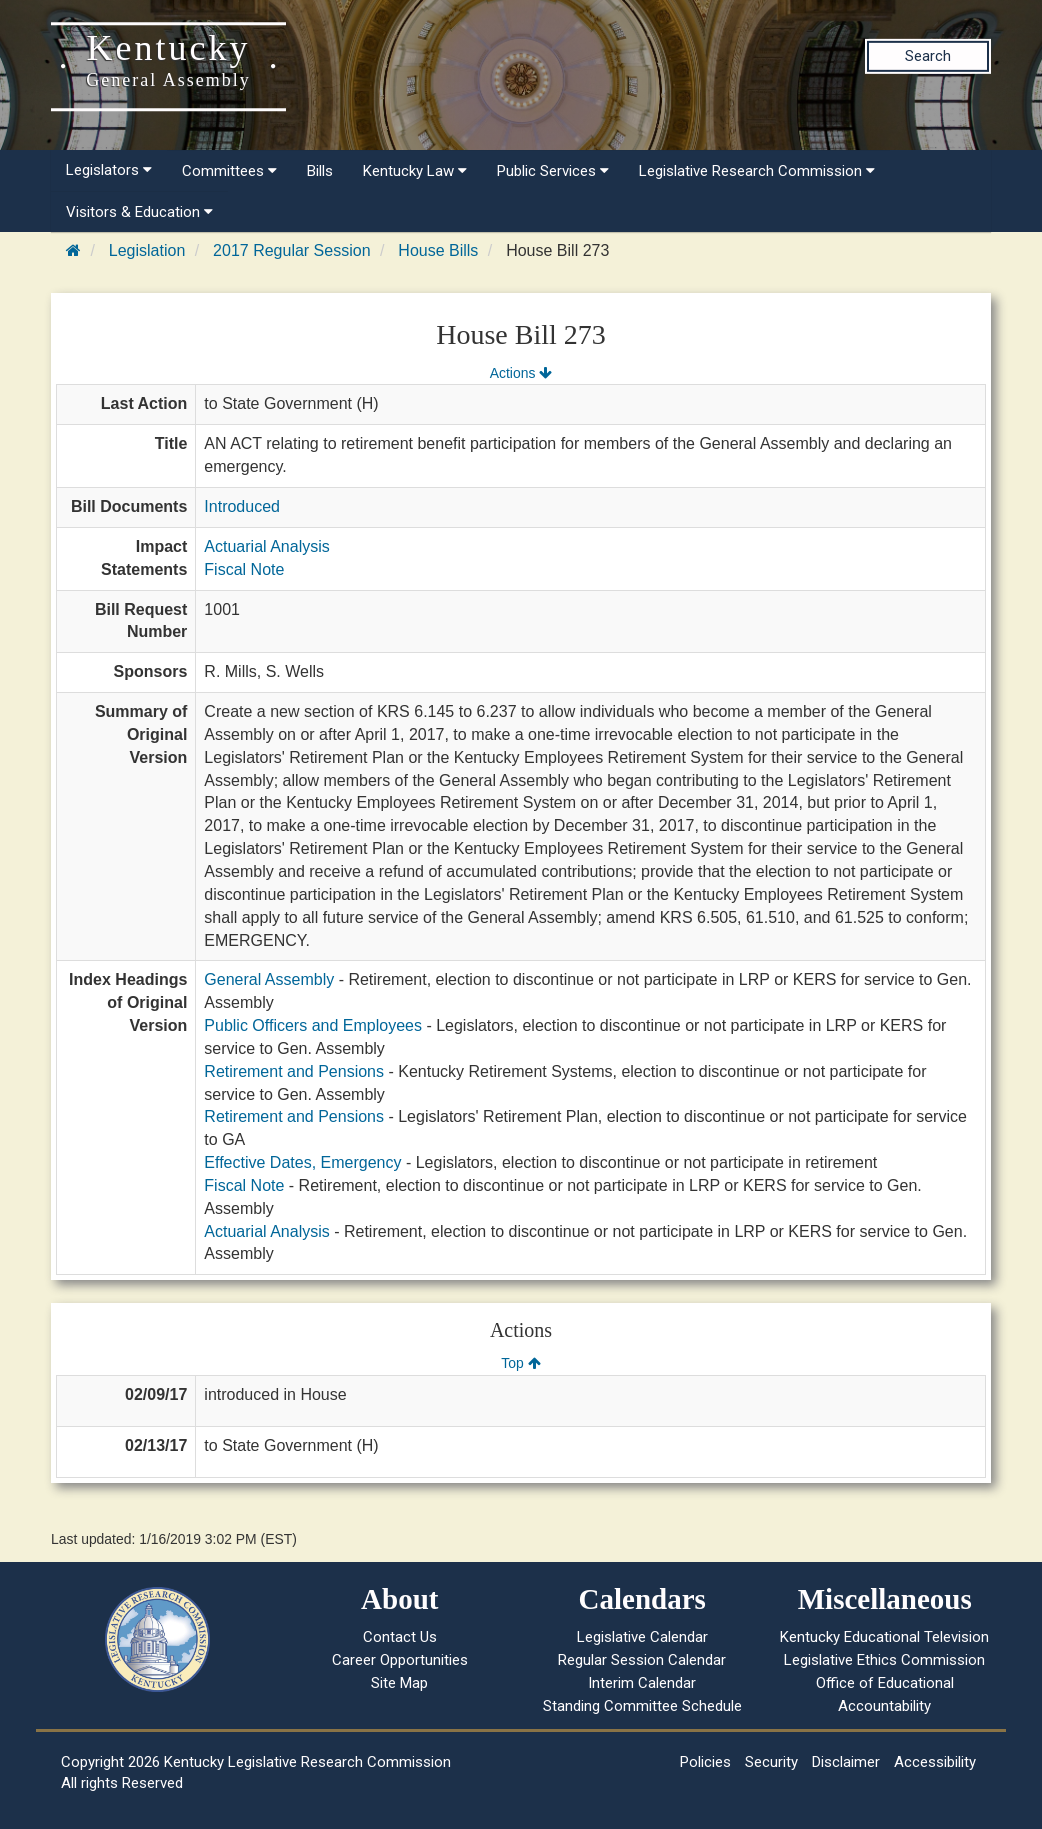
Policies (705, 1762)
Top (520, 1363)
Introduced (242, 506)
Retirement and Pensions (294, 1071)
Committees (229, 171)
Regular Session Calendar (642, 1660)
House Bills (438, 250)
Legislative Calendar (642, 1637)
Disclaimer (846, 1762)
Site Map (399, 1683)
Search (928, 56)
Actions (521, 373)
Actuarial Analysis (266, 546)
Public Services (553, 171)
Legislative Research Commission (757, 171)
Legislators (109, 170)
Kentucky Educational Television (884, 1637)
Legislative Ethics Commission (884, 1660)
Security (771, 1762)
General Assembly (269, 979)
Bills (320, 171)
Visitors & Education (139, 212)
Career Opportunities (400, 1660)
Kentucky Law (415, 171)
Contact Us (400, 1637)
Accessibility (935, 1762)
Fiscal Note (244, 569)
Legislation (147, 250)
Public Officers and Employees (313, 1025)
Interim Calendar (642, 1683)
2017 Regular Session (291, 250)
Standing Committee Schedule (642, 1706)
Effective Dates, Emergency (302, 1162)
